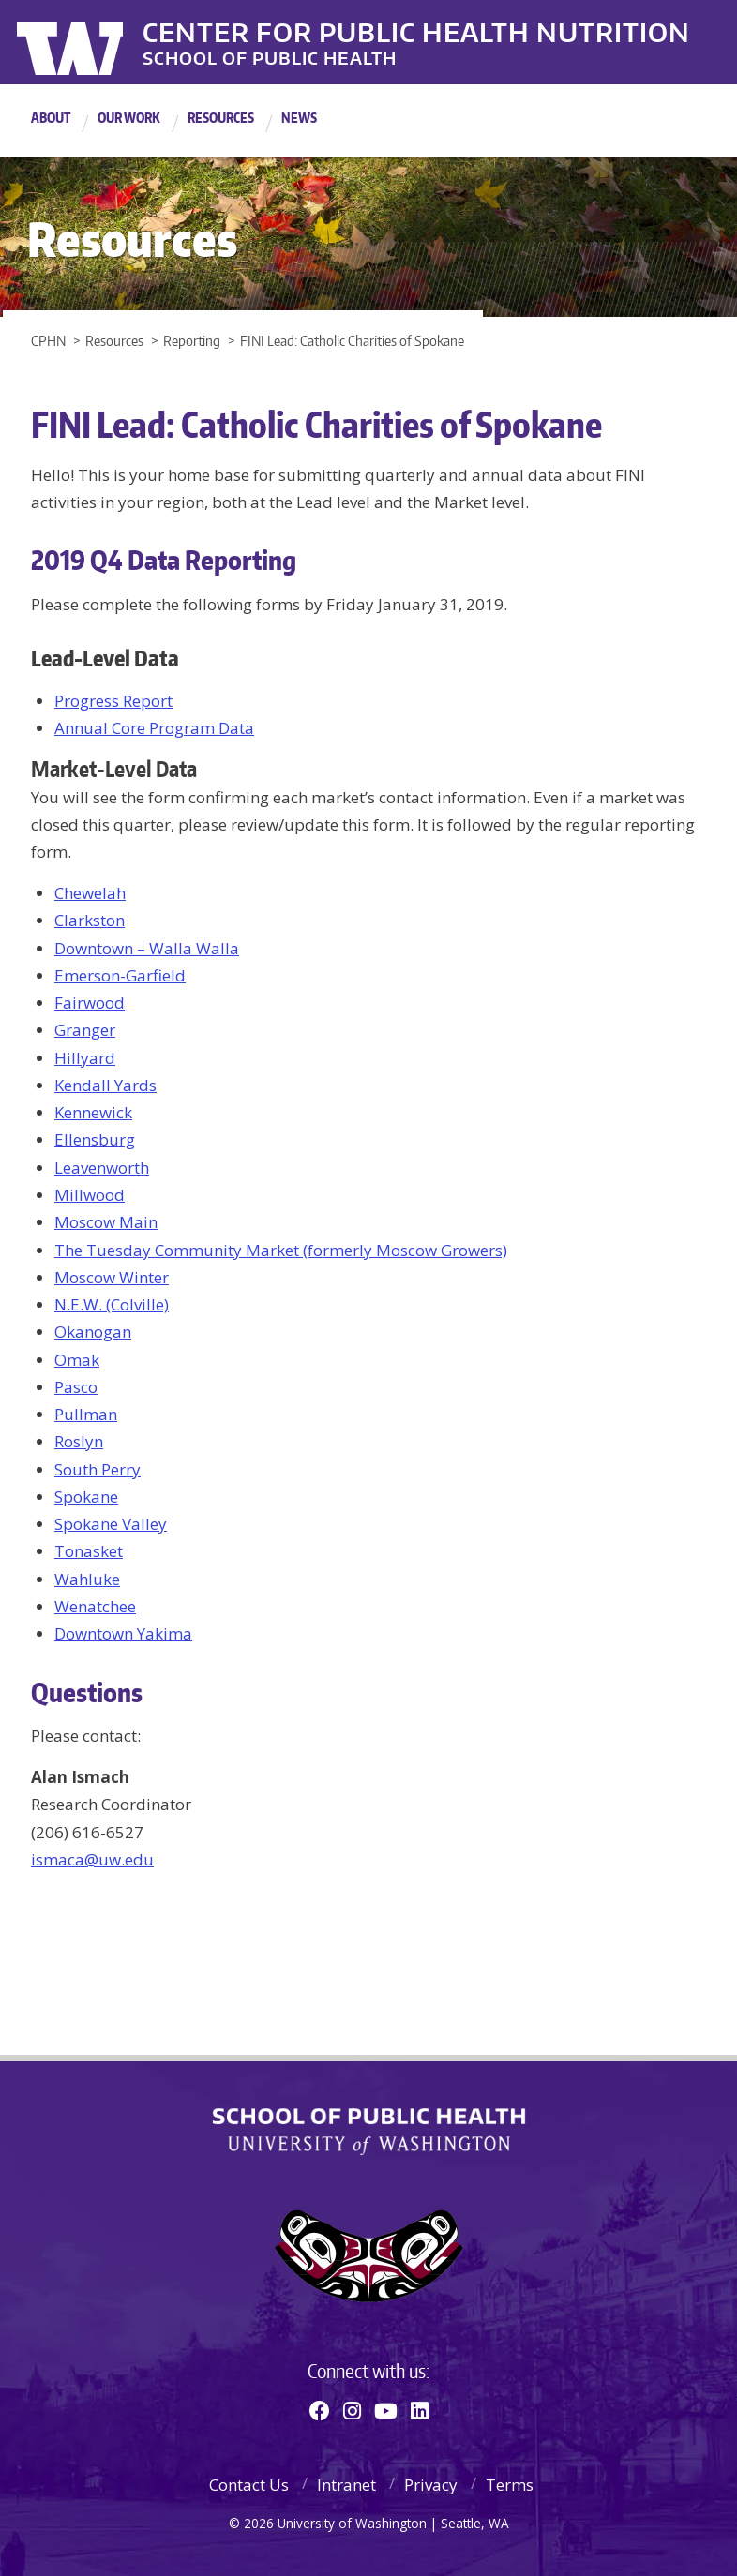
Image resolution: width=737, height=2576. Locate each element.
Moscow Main (106, 1222)
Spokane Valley (110, 1524)
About (50, 118)
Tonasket (88, 1551)
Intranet (346, 2484)
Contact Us (249, 2484)
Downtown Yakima (123, 1633)
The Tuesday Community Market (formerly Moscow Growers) (280, 1250)
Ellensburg (94, 1139)
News (299, 118)
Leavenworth (101, 1167)
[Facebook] (319, 2410)
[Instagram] (352, 2410)
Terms (510, 2484)
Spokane (86, 1496)
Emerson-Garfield (120, 975)
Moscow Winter (111, 1277)
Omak (76, 1359)
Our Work (129, 118)
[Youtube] (386, 2410)
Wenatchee (95, 1606)
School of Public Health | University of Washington (369, 2131)
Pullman (85, 1414)
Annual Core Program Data (154, 728)
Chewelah (90, 893)
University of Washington (93, 42)
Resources (221, 118)
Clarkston (89, 920)
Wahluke (87, 1579)
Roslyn (78, 1441)
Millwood (89, 1195)
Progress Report (113, 700)
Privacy (431, 2484)
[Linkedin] (420, 2410)
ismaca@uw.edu (92, 1859)
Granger (84, 1030)
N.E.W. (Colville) (111, 1304)
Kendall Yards (105, 1085)
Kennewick (93, 1112)
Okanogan (92, 1331)
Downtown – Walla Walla (146, 948)
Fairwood (89, 1002)
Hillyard (84, 1058)
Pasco (76, 1387)
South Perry (97, 1469)
